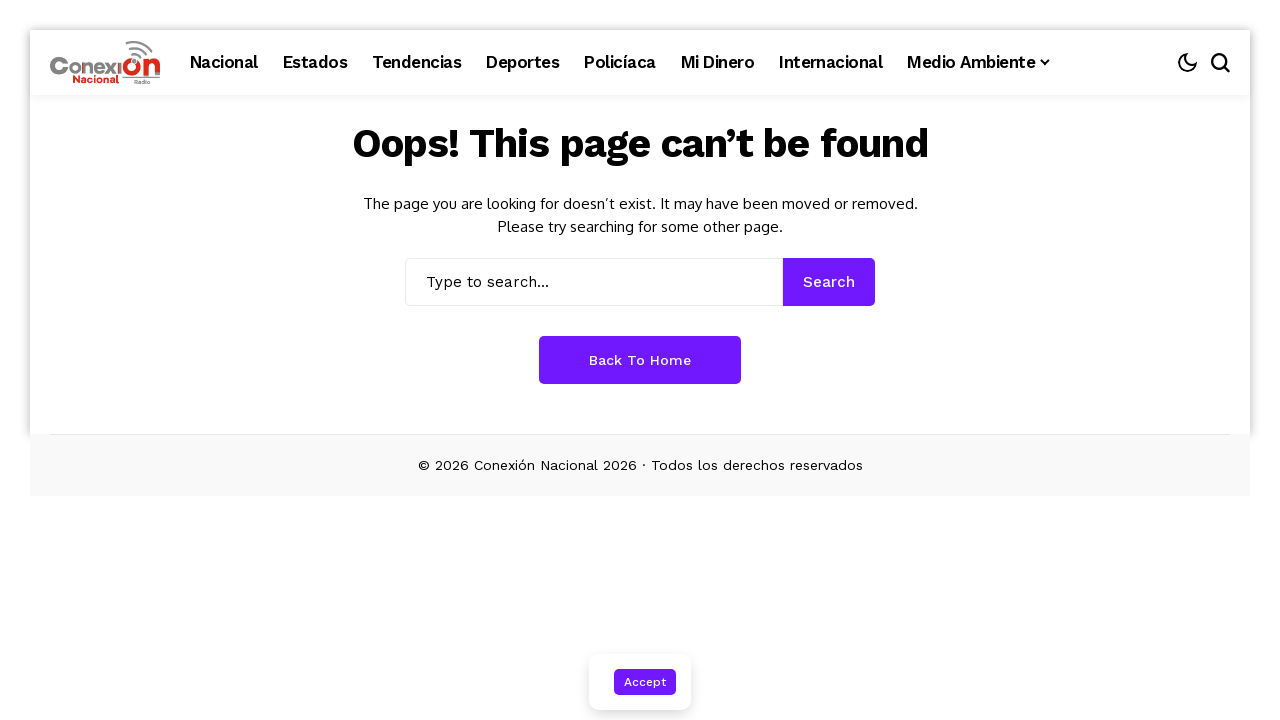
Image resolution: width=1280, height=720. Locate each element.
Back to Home (640, 360)
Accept (645, 682)
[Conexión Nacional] (105, 63)
